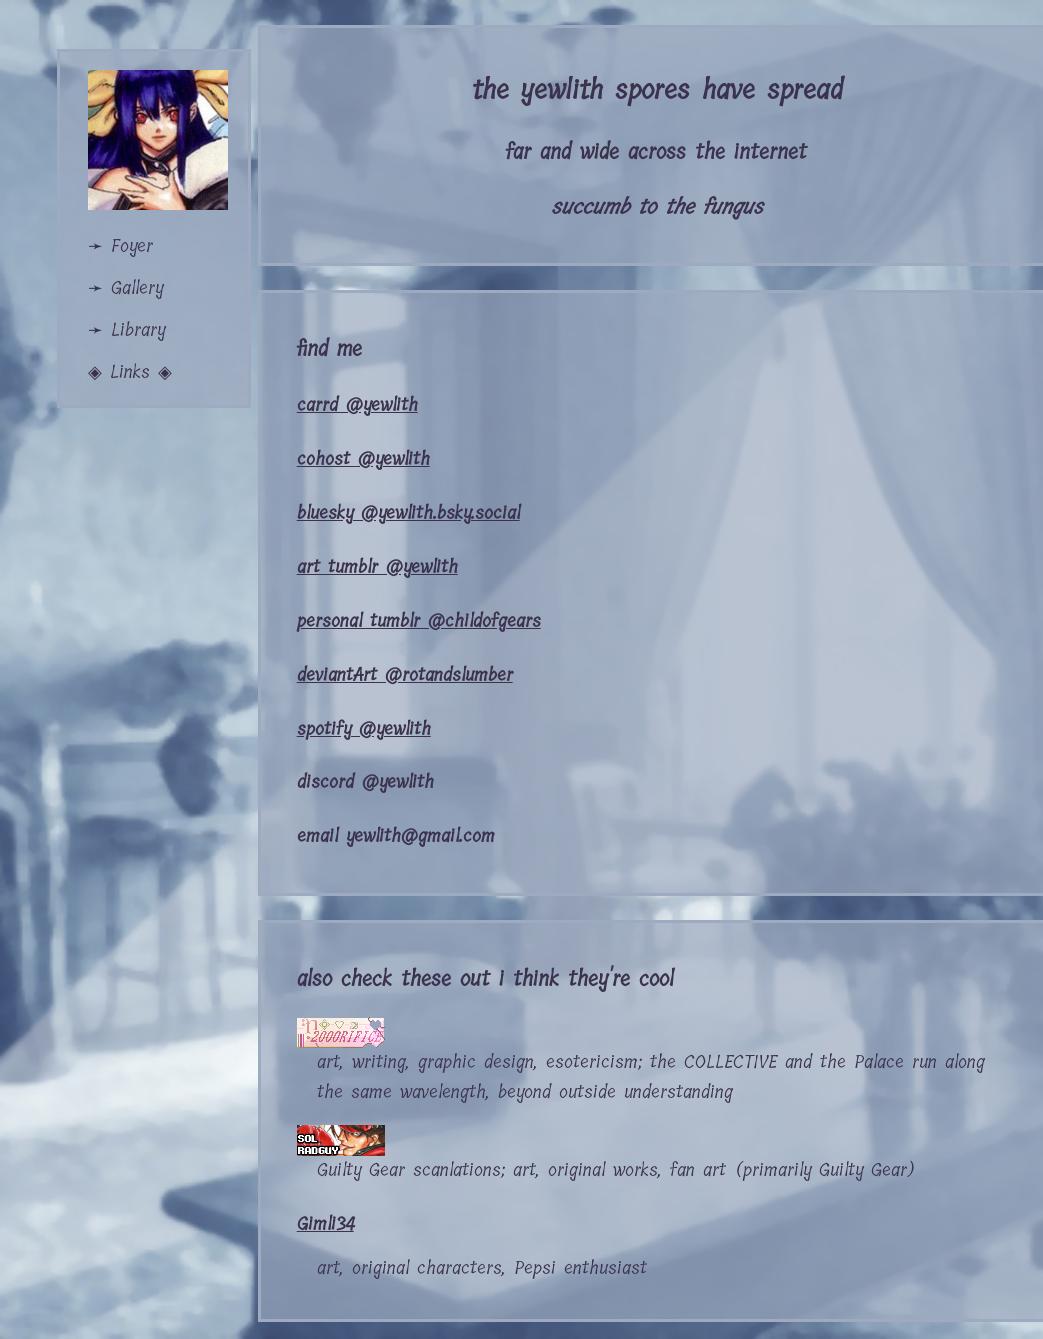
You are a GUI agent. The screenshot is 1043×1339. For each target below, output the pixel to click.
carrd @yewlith (357, 405)
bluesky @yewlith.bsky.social (408, 513)
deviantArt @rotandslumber (405, 675)
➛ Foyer (120, 246)
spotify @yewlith (364, 729)
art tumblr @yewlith (377, 567)
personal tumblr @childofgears (419, 621)
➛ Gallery (125, 288)
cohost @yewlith (363, 459)
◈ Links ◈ (130, 372)
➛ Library (126, 330)
